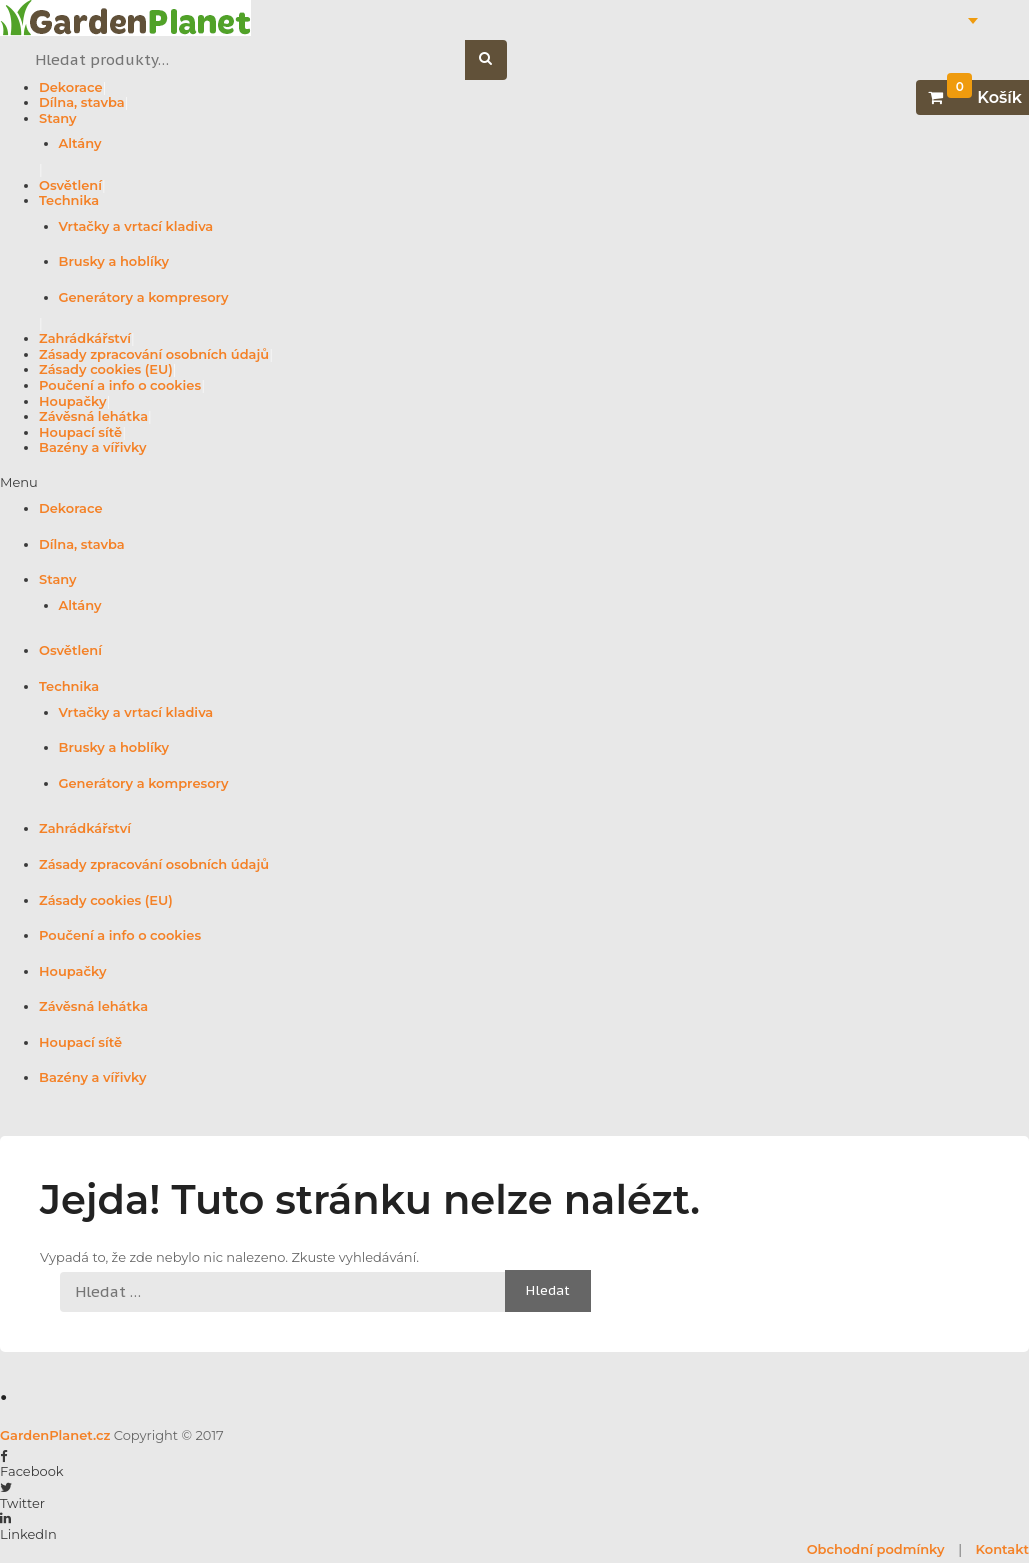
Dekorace (71, 87)
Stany (58, 118)
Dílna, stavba (82, 102)
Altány (80, 143)
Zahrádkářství (85, 338)
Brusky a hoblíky (114, 261)
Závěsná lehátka (93, 416)
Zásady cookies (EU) (106, 369)
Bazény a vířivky (92, 447)
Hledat (496, 60)
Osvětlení (70, 185)
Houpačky (72, 401)
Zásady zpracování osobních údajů (154, 354)
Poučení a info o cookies (120, 385)
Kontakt (1002, 1549)
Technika (69, 200)
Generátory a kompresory (144, 297)
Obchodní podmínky (876, 1549)
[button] (514, 483)
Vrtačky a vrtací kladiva (136, 226)
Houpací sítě (80, 432)
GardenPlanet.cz (55, 1435)
